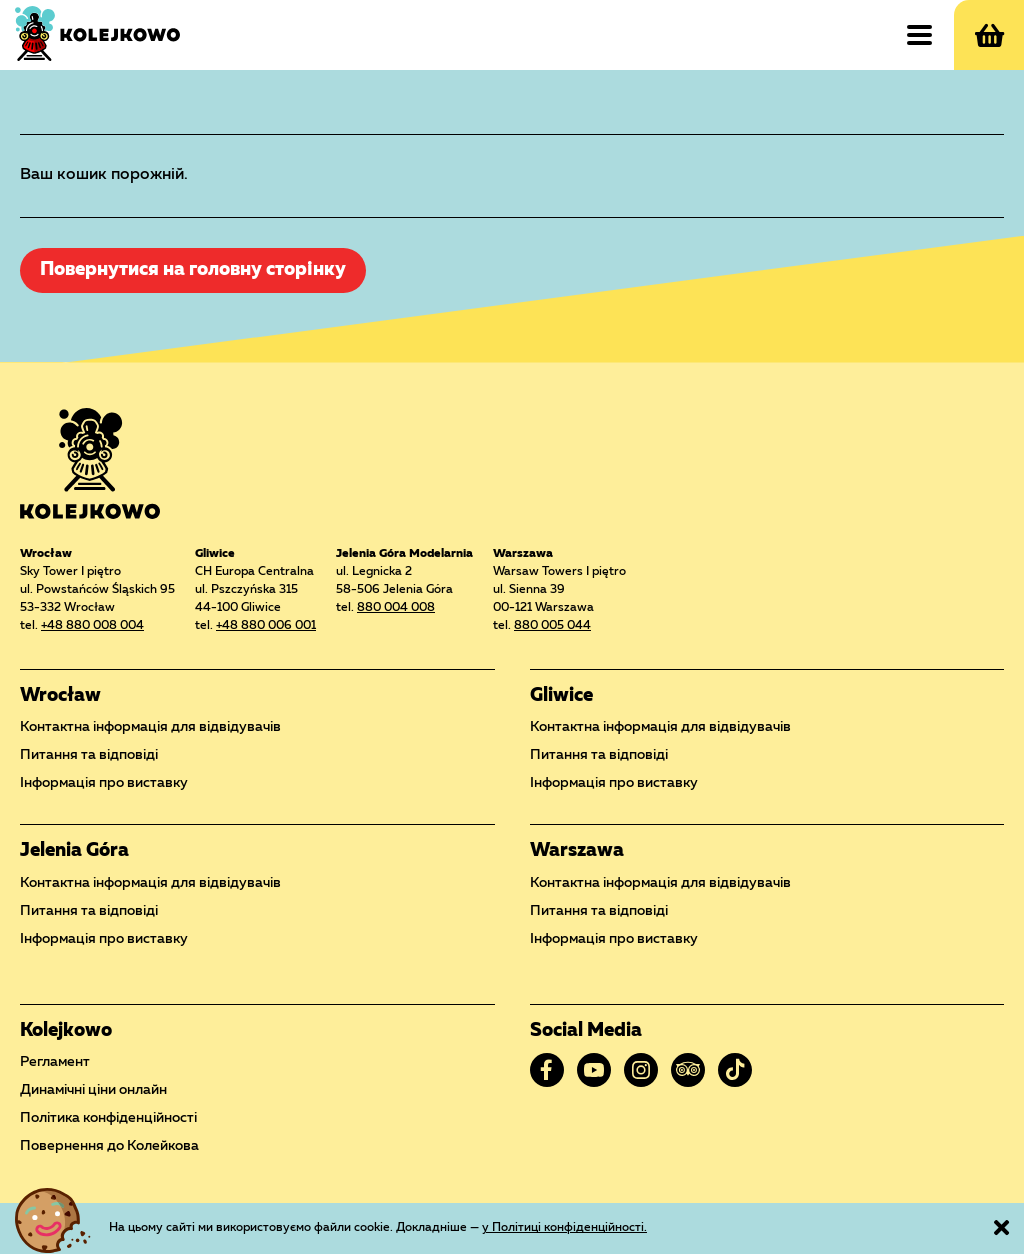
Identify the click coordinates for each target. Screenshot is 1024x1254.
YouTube (594, 1070)
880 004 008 (396, 608)
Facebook (547, 1070)
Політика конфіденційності (108, 1118)
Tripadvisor (688, 1070)
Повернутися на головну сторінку (193, 270)
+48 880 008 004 (92, 626)
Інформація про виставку (104, 783)
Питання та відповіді (89, 755)
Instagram (641, 1070)
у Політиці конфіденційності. (564, 1228)
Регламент (55, 1062)
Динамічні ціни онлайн (93, 1090)
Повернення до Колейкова (109, 1146)
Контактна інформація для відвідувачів (150, 727)
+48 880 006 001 (266, 626)
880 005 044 (552, 626)
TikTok (735, 1070)
